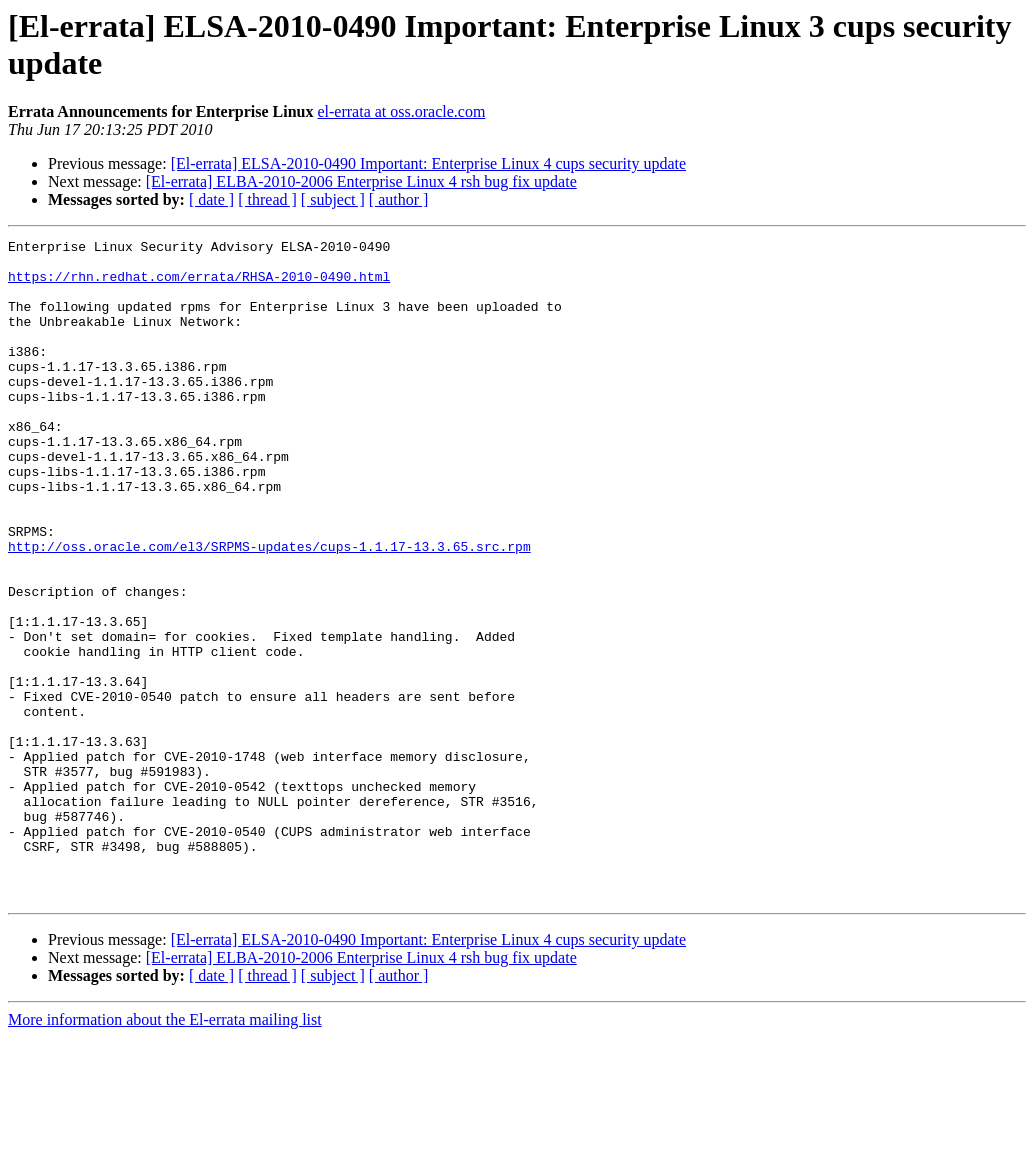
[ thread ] (267, 199)
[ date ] (211, 199)
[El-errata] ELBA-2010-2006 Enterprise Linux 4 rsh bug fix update (361, 181)
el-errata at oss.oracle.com (401, 111)
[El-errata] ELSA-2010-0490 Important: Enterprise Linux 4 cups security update (428, 163)
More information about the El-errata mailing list (165, 1151)
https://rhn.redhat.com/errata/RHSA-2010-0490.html (199, 285)
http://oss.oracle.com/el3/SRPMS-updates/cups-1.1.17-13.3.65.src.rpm (269, 609)
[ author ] (399, 199)
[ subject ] (333, 199)
